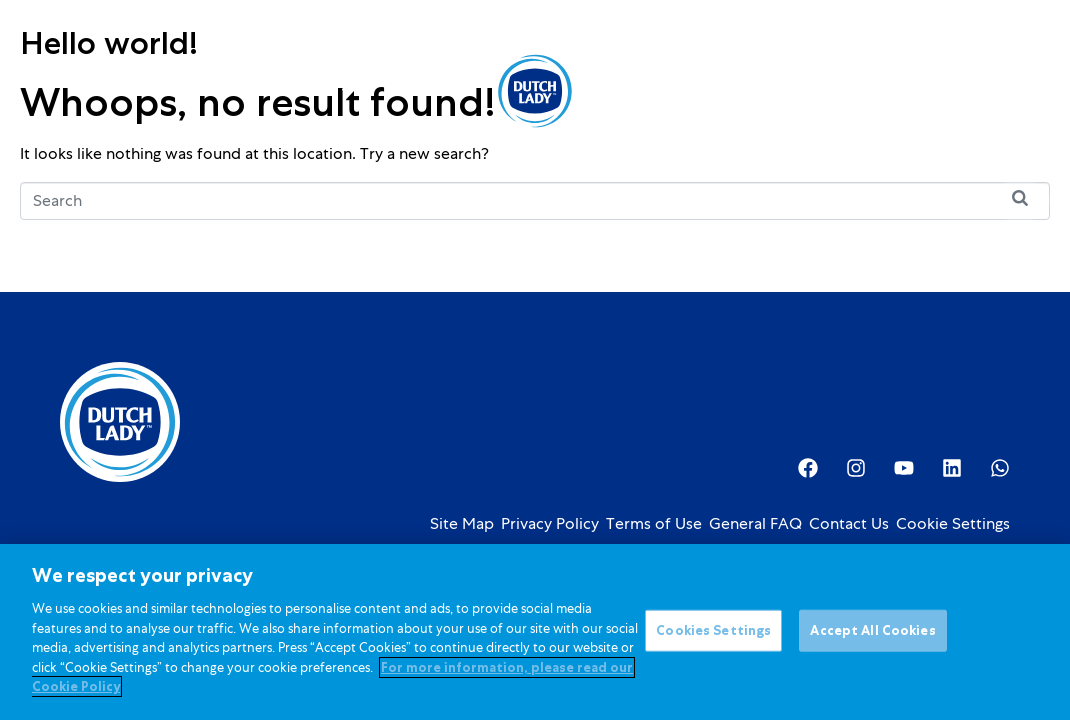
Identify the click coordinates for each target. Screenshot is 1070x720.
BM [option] (911, 93)
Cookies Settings (713, 631)
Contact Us (849, 524)
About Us (646, 90)
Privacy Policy (550, 524)
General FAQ (755, 524)
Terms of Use (654, 524)
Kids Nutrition (303, 90)
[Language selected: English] (911, 91)
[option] (911, 93)
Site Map (462, 524)
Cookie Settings (953, 524)
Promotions (417, 90)
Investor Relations (771, 90)
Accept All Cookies (872, 631)
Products (190, 90)
